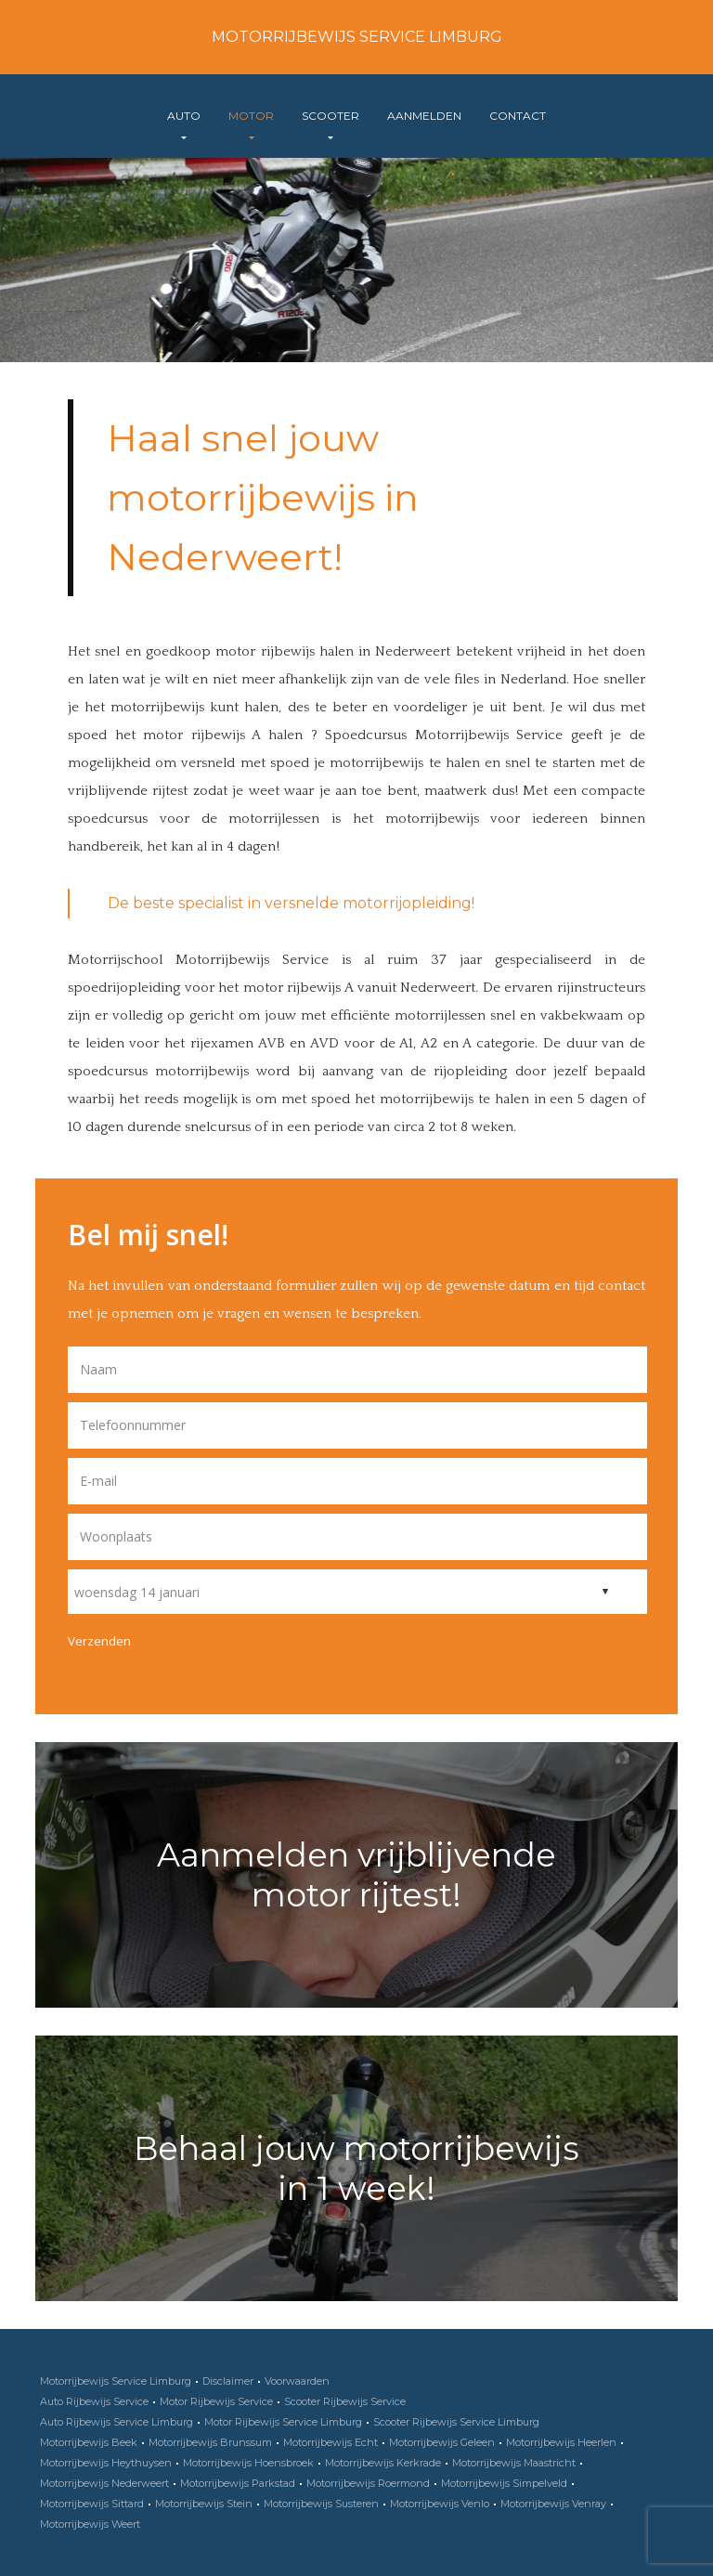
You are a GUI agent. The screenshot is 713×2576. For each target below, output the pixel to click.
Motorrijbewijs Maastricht (514, 2462)
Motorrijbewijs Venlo (439, 2503)
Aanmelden (424, 116)
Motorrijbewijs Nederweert (104, 2483)
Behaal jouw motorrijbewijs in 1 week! (356, 2168)
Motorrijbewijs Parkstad (237, 2483)
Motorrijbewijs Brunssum (210, 2442)
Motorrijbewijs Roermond (368, 2483)
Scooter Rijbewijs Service (345, 2401)
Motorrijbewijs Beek (88, 2442)
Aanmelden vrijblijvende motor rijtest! (356, 1875)
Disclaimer (227, 2380)
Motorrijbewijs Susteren (321, 2503)
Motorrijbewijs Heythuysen (106, 2462)
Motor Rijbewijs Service (216, 2401)
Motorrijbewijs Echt (330, 2442)
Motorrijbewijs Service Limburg (357, 37)
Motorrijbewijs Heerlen (561, 2442)
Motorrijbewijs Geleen (442, 2442)
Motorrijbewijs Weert (90, 2523)
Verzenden (99, 1641)
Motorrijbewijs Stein (204, 2503)
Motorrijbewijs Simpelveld (504, 2483)
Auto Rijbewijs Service (94, 2401)
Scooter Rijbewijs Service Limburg (456, 2421)
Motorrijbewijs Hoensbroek (248, 2462)
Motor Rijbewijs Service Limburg (283, 2421)
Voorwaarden (297, 2380)
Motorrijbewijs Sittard (92, 2503)
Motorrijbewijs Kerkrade (383, 2462)
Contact (517, 116)
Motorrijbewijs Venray (553, 2503)
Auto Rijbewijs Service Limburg (116, 2421)
